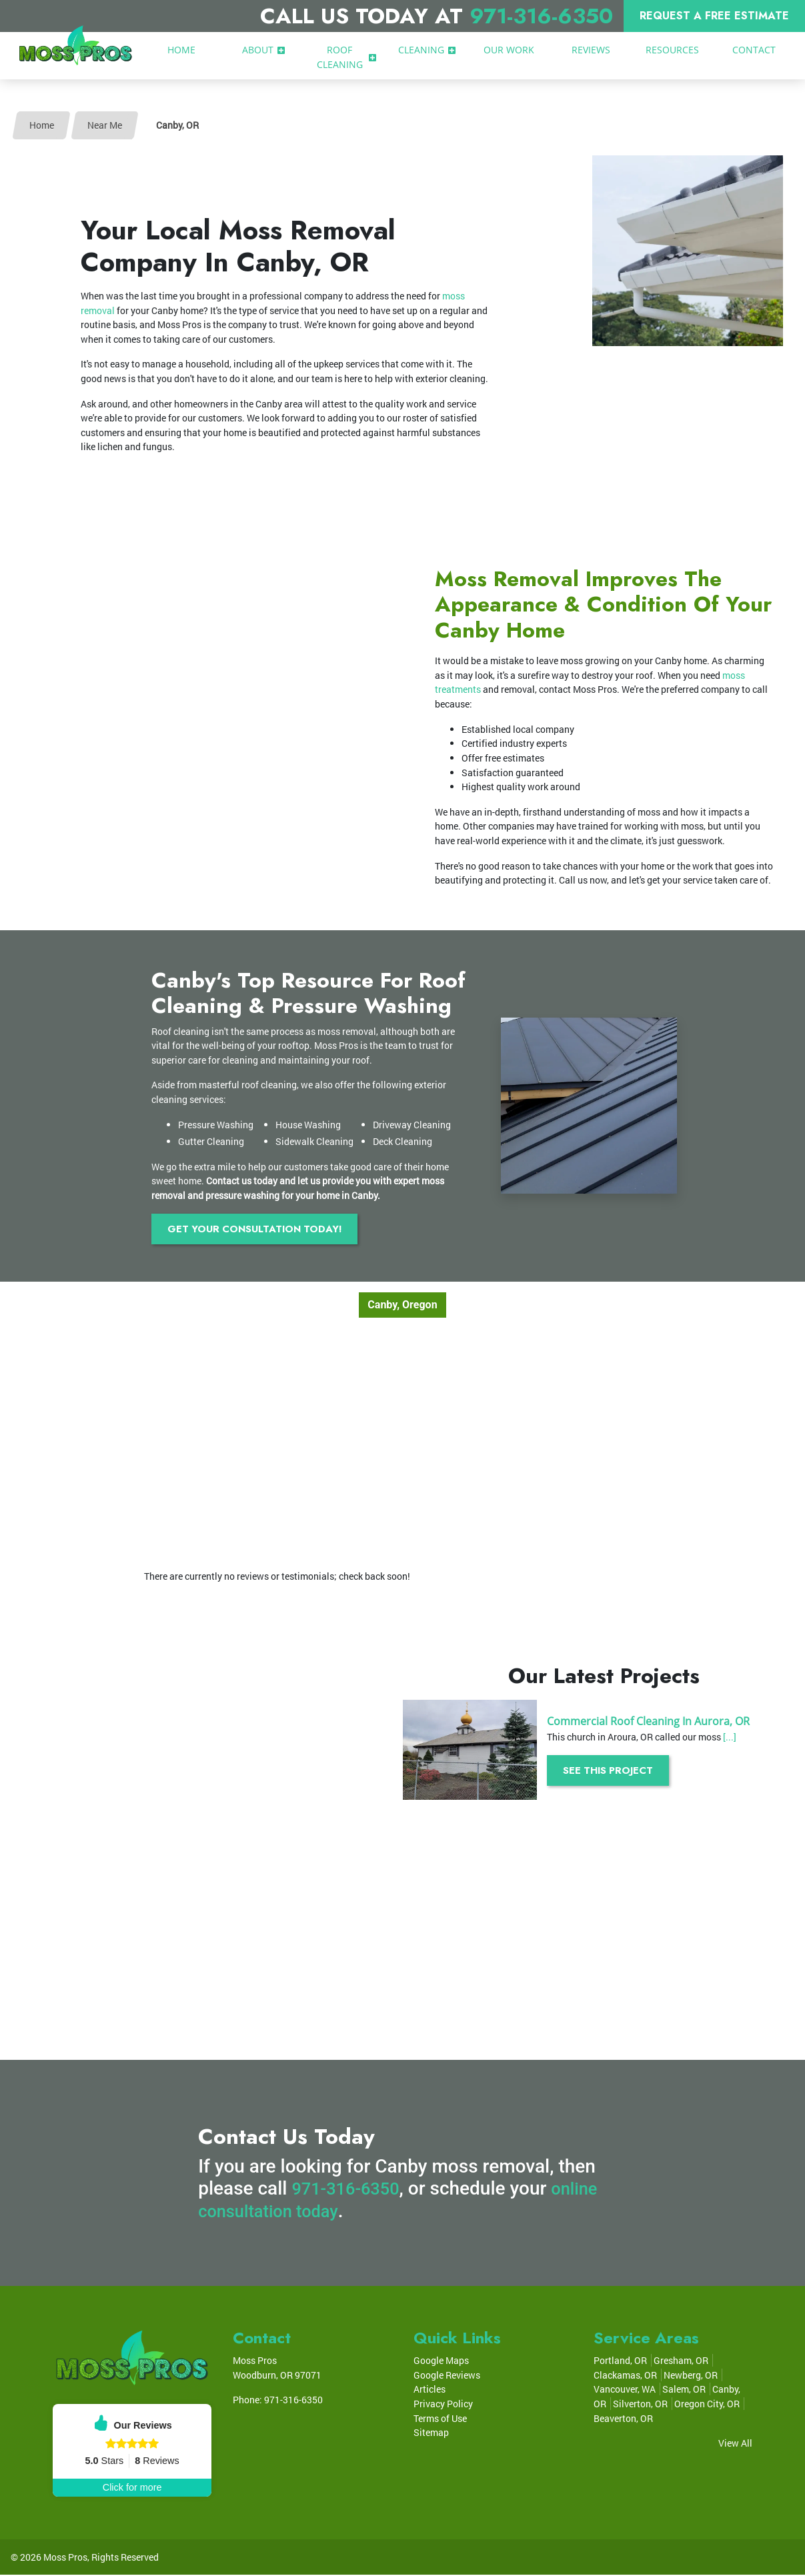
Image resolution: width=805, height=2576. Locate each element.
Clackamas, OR (625, 2376)
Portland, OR (620, 2361)
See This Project (613, 1771)
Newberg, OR (691, 2376)
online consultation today (302, 2212)
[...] (729, 1737)
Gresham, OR (681, 2361)
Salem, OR (684, 2390)
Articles (430, 2390)
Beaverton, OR (623, 2419)
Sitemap (431, 2433)
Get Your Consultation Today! (263, 1229)
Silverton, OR (640, 2405)
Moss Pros (65, 2558)
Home (41, 125)
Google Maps (441, 2361)
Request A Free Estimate (714, 15)
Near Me (104, 125)
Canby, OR (177, 125)
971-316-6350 (541, 16)
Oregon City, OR (707, 2405)
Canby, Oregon (402, 1306)
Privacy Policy (443, 2405)
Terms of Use (440, 2419)
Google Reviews (447, 2376)
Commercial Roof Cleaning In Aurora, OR (648, 1721)
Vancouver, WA (625, 2390)
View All (735, 2444)
